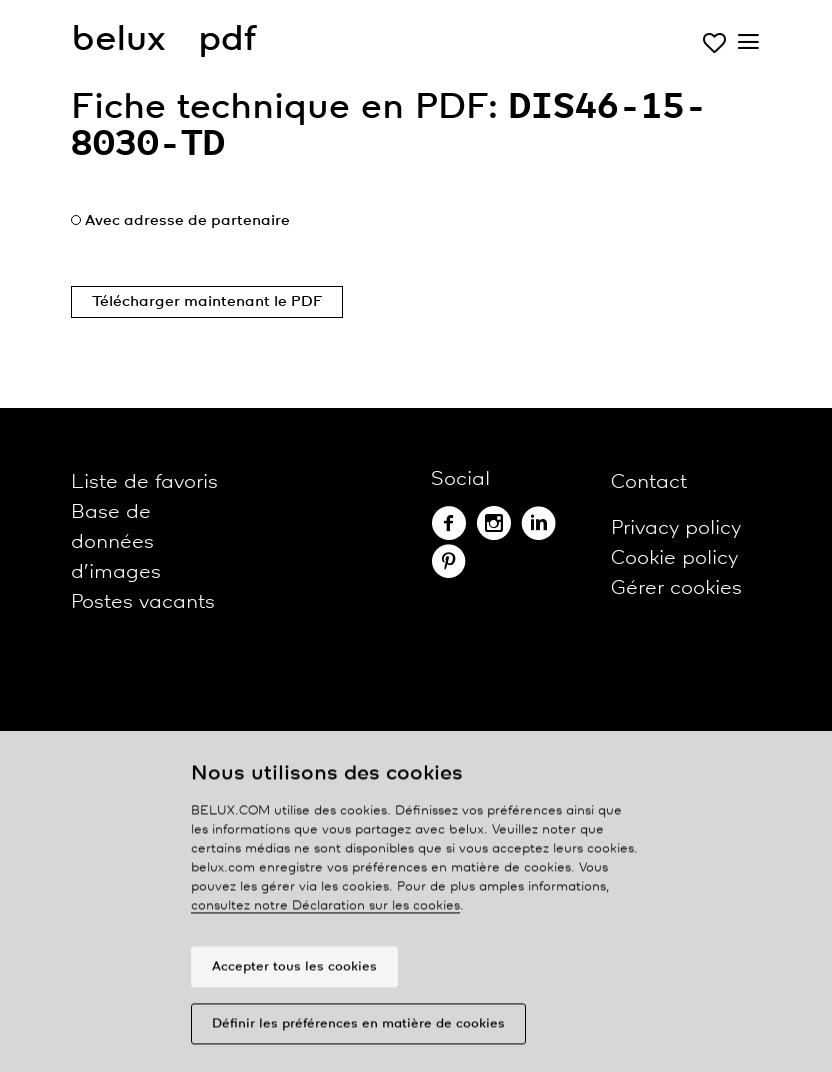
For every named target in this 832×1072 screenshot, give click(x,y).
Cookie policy (674, 558)
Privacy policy (676, 528)
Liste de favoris (144, 482)
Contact (649, 482)
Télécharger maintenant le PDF (207, 302)
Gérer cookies (676, 588)
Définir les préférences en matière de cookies (358, 1031)
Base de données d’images (116, 542)
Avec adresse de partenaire (187, 221)
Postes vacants (143, 602)
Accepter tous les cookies (294, 974)
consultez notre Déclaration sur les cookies (325, 914)
